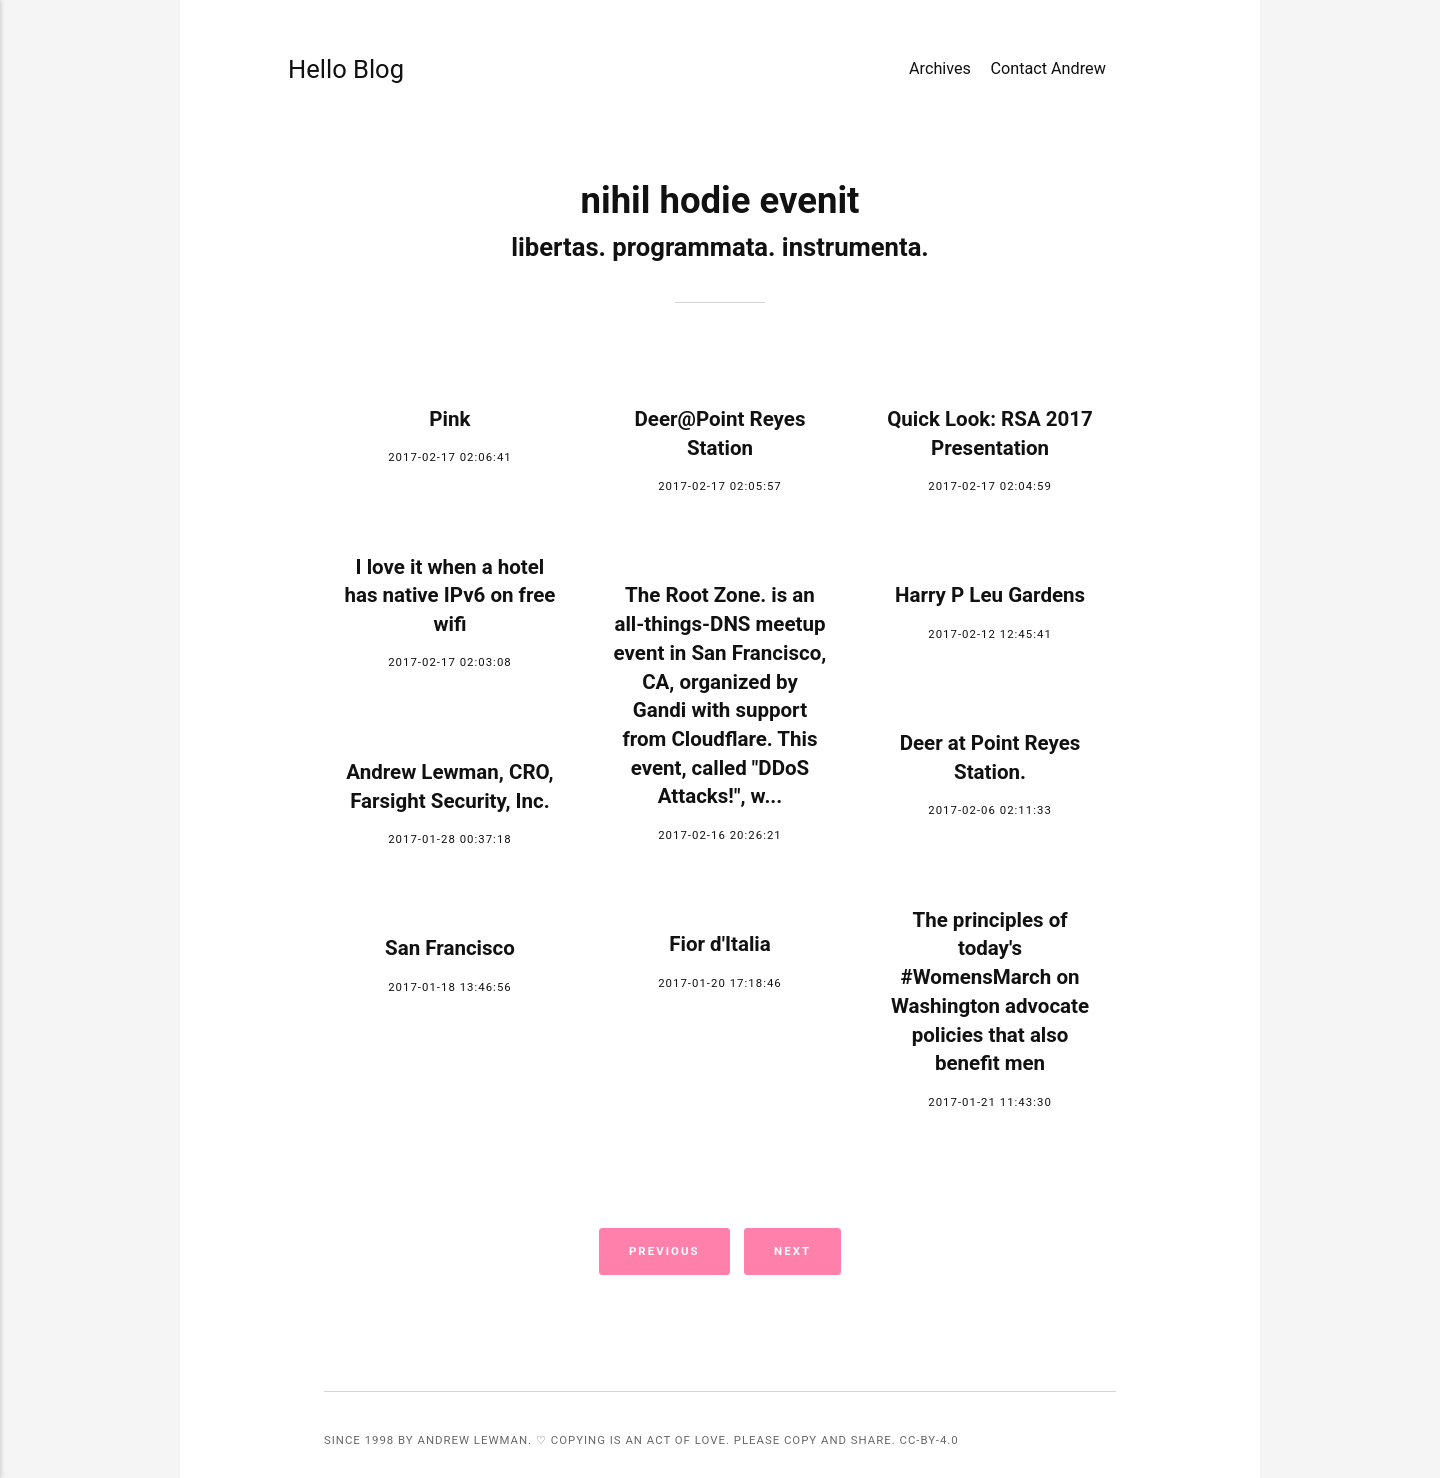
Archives (940, 68)
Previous (664, 1251)
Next (792, 1251)
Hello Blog (342, 69)
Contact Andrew (1047, 68)
